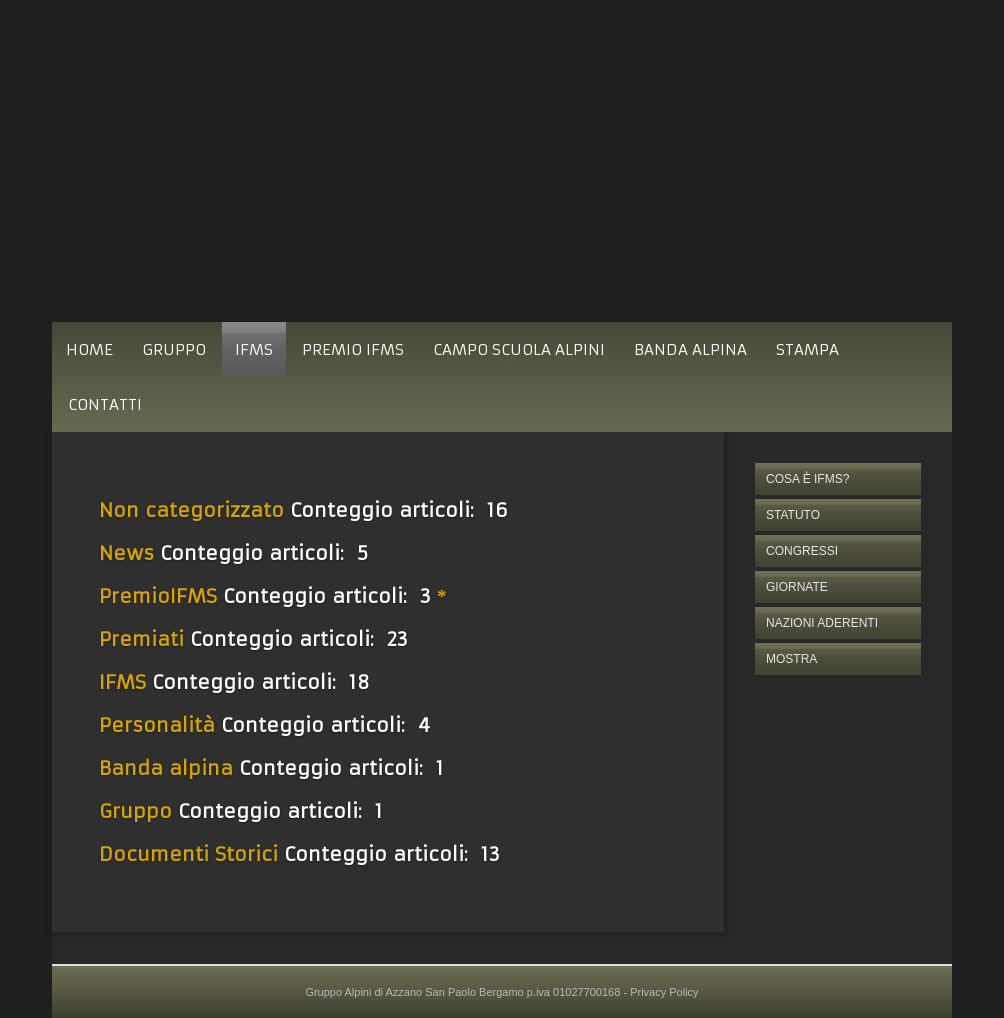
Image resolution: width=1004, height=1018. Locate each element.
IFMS (254, 349)
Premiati (141, 639)
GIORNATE (797, 587)
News (126, 553)
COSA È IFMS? (807, 479)
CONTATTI (105, 404)
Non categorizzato (191, 510)
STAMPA (807, 349)
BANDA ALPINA (690, 349)
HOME (89, 349)
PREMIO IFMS (353, 349)
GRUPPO (174, 349)
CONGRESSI (802, 551)
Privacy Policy (664, 992)
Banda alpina (166, 768)
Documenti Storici (188, 854)
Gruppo (135, 811)
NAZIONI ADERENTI (822, 623)
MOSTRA (791, 659)
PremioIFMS (158, 596)
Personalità (157, 725)
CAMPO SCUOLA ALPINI (519, 349)
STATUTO (793, 515)
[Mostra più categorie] (444, 596)
